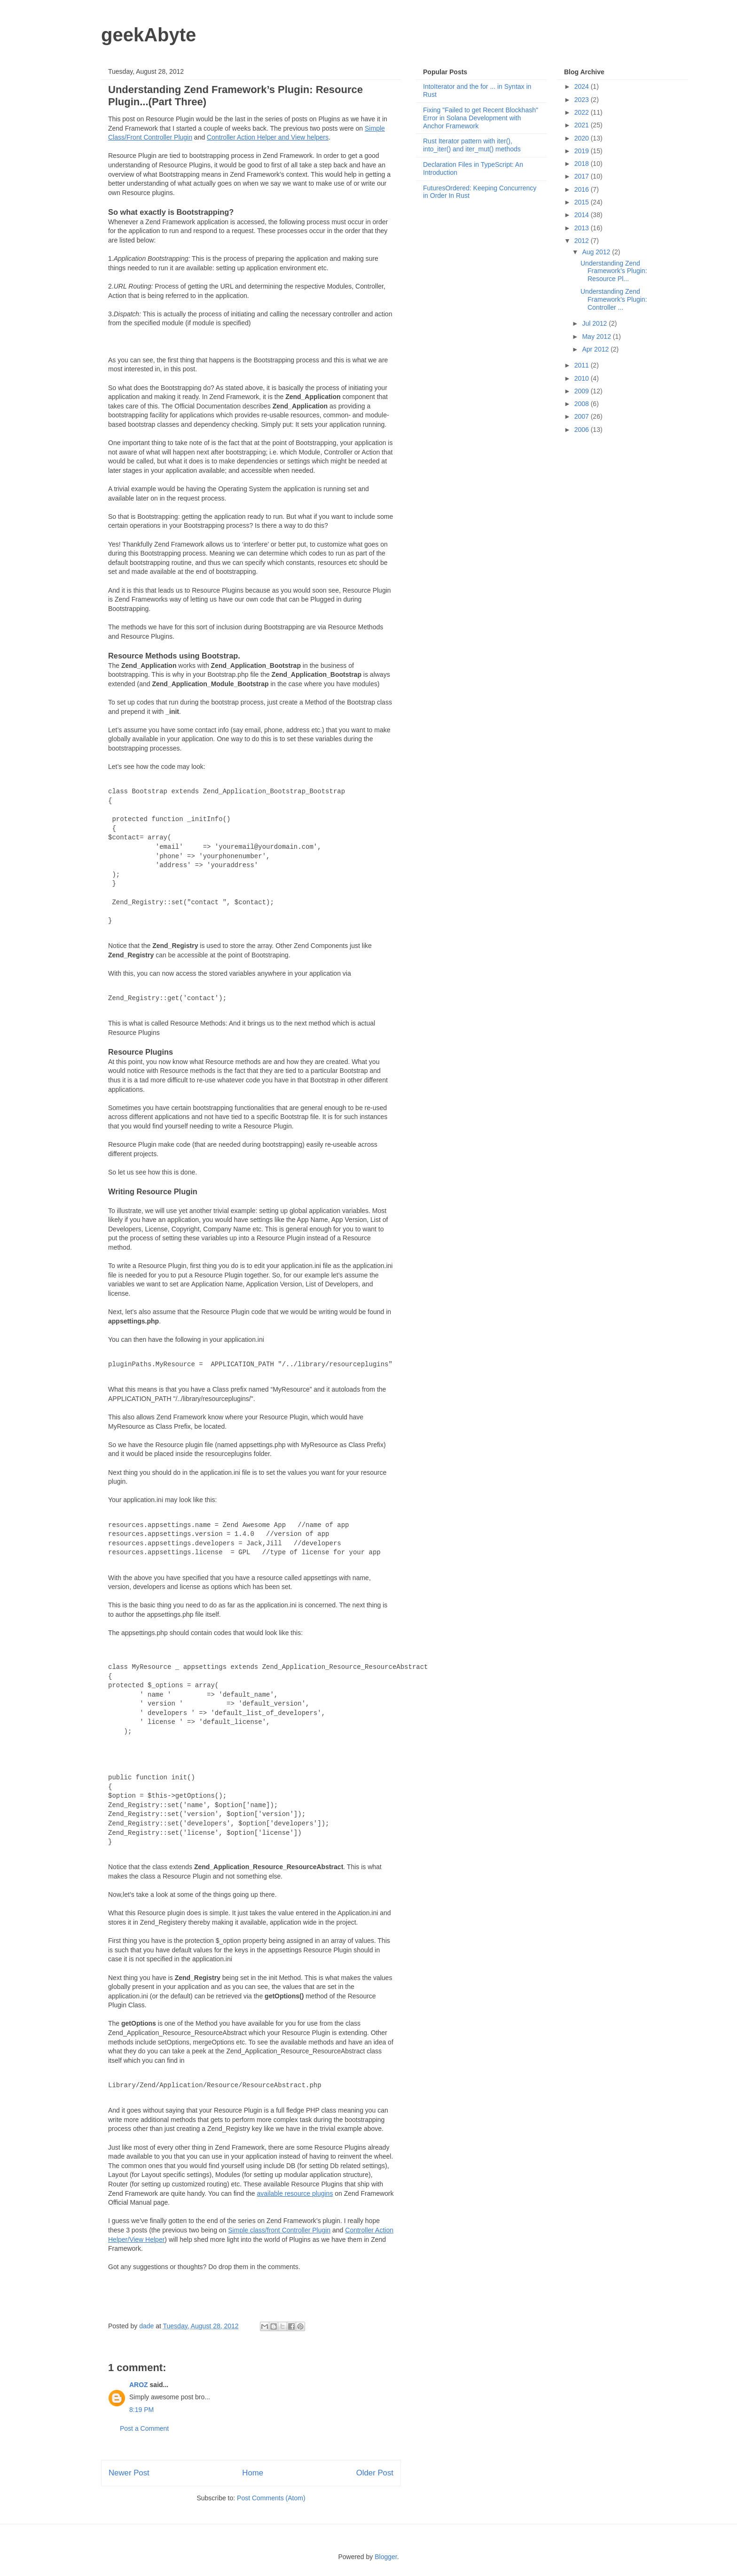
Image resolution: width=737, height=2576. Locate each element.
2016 (582, 189)
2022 (582, 112)
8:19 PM (141, 2409)
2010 (582, 378)
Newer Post (129, 2472)
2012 (582, 240)
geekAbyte (148, 34)
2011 (582, 365)
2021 (582, 125)
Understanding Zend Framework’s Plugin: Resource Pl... (613, 271)
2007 (582, 416)
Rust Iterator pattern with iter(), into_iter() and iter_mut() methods (472, 145)
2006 (582, 429)
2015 (582, 202)
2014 (582, 215)
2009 (582, 391)
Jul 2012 (595, 323)
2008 (582, 403)
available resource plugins (295, 2193)
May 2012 (597, 336)
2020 (582, 138)
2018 (582, 163)
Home (252, 2472)
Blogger (386, 2556)
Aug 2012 (597, 252)
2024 (582, 86)
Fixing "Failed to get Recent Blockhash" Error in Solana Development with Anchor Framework (480, 118)
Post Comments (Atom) (271, 2498)
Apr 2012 (596, 349)
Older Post (374, 2472)
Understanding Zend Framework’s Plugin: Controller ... (613, 299)
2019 (582, 151)
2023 (582, 99)
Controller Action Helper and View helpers (268, 137)
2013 (582, 228)
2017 (582, 176)
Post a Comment (144, 2428)
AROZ (138, 2384)
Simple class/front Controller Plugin (279, 2230)
